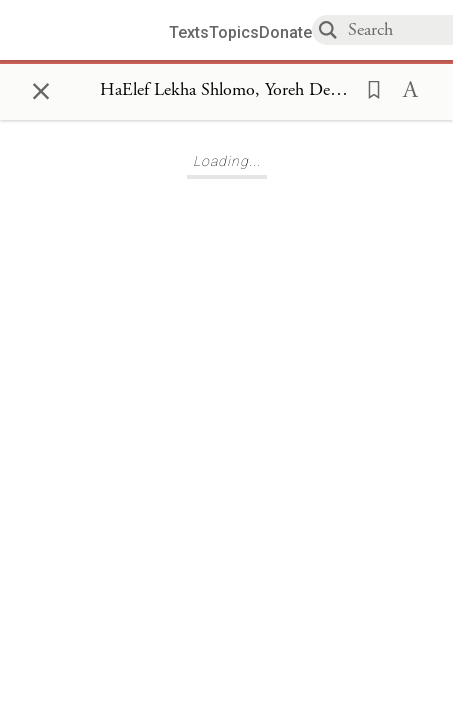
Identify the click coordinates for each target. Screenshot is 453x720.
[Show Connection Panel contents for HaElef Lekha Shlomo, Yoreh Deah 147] (226, 91)
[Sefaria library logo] (92, 30)
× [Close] (41, 88)
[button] (368, 88)
